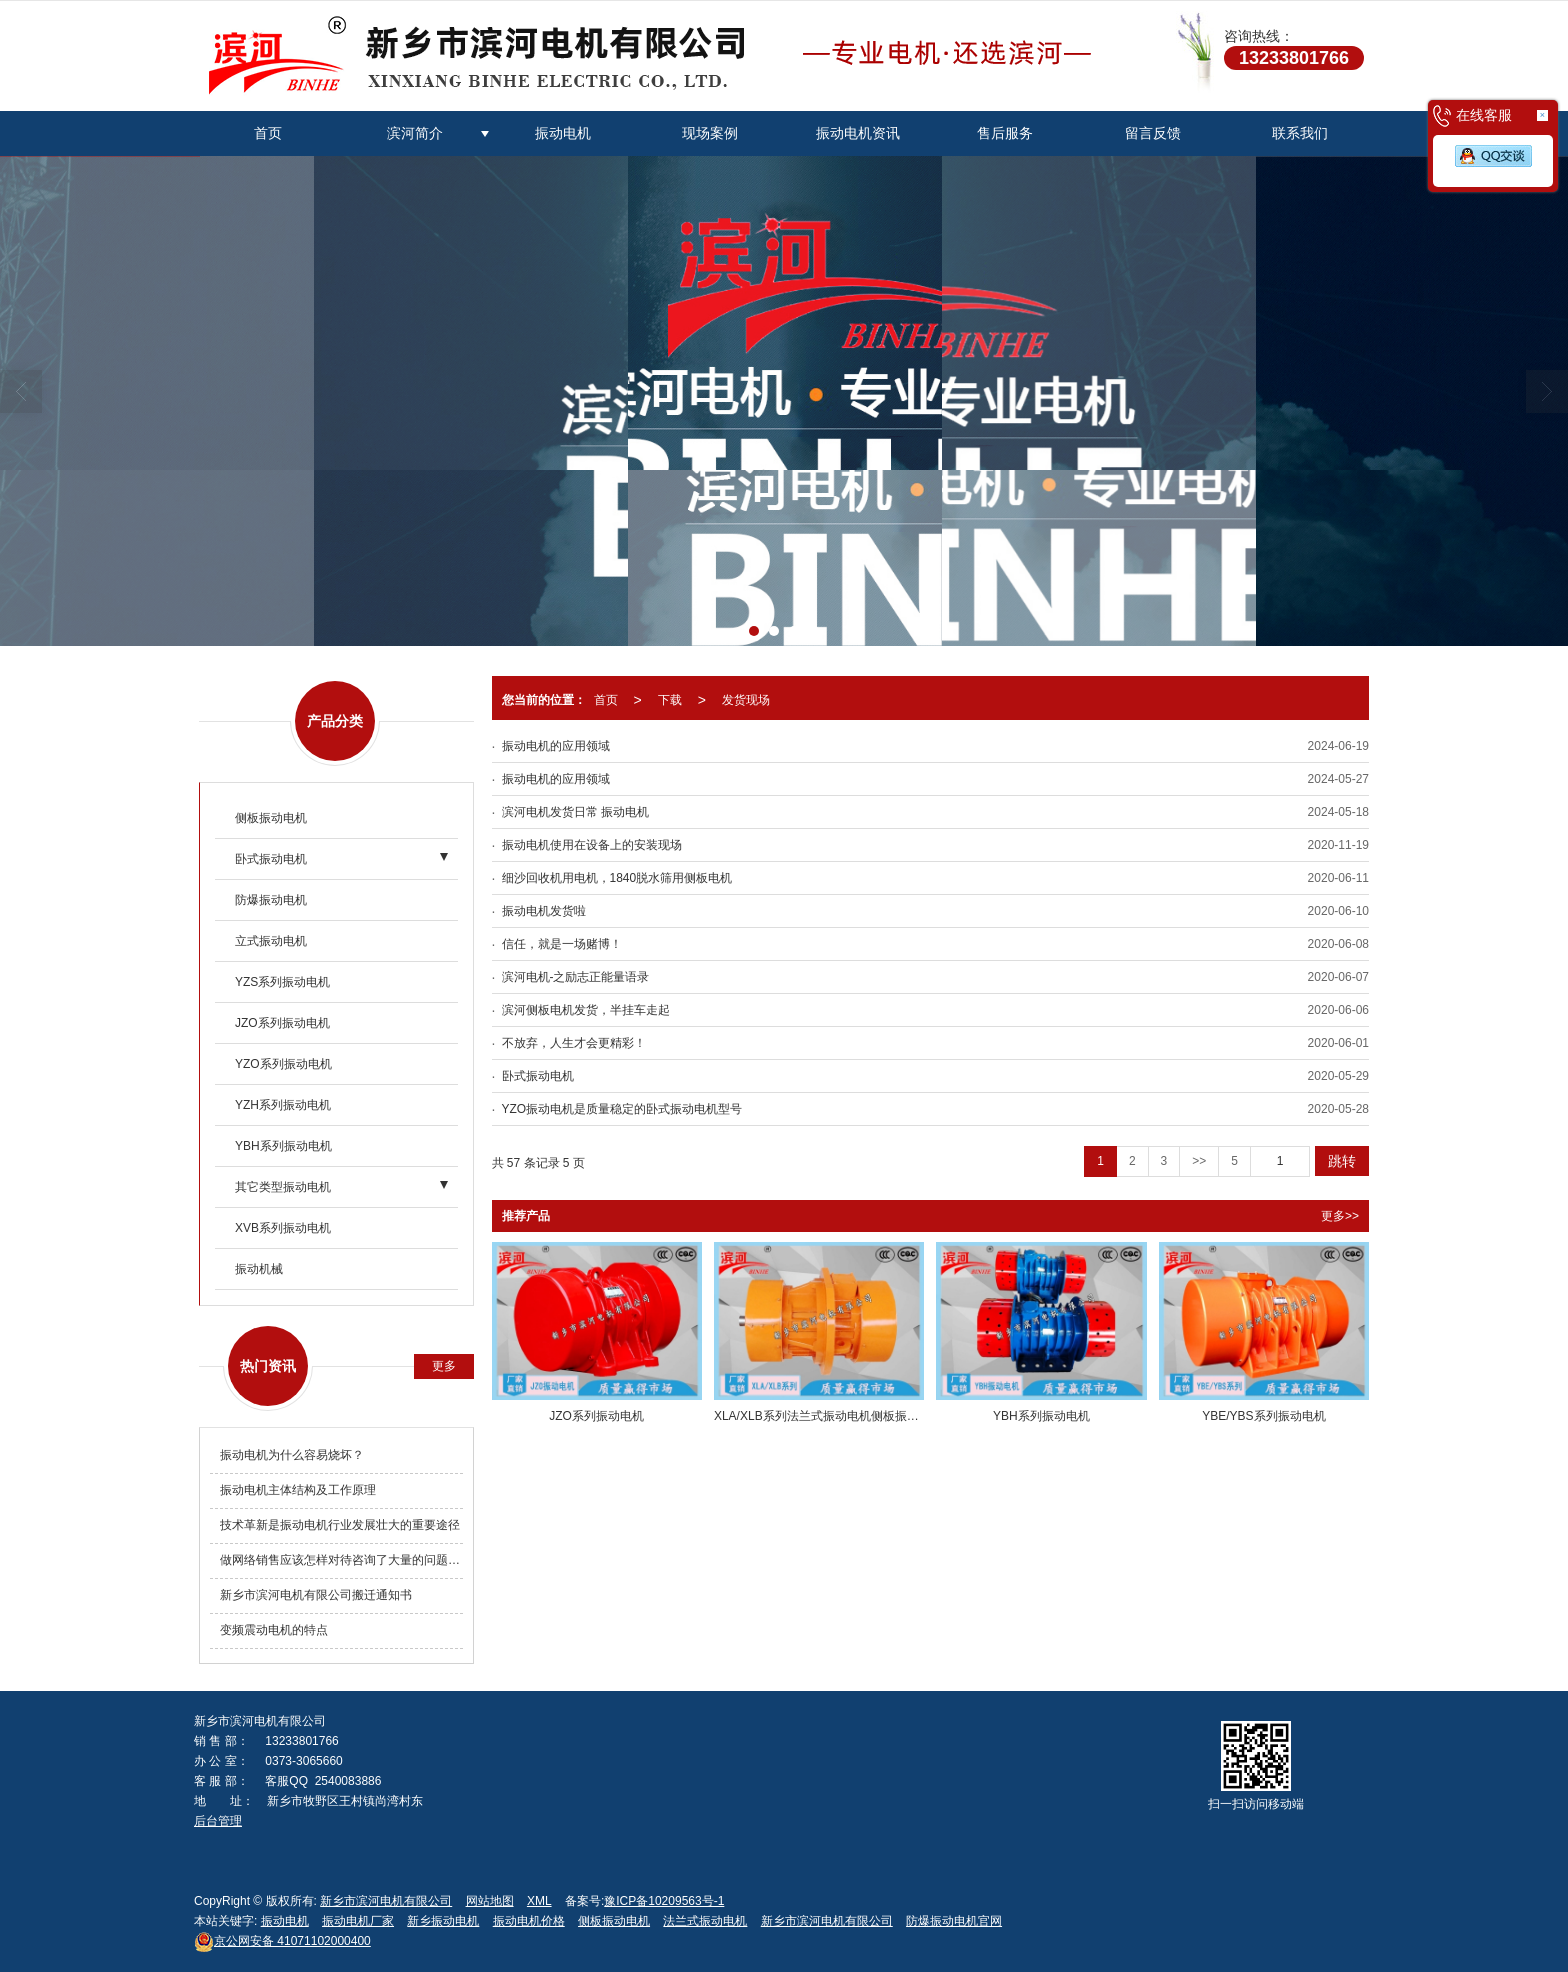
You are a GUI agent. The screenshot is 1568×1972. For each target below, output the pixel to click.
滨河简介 (415, 133)
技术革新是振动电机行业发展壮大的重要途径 (340, 1525)
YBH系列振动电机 (283, 1146)
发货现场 (746, 700)
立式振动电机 (271, 941)
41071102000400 (282, 1941)
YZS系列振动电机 (282, 982)
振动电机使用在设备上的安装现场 (592, 845)
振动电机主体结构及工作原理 (298, 1490)
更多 (444, 1366)
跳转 (1342, 1161)
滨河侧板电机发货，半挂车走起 (586, 1010)
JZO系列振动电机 (282, 1023)
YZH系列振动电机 (283, 1105)
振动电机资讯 (858, 133)
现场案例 (710, 133)
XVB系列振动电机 (283, 1228)
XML (539, 1901)
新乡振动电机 (443, 1921)
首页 (268, 133)
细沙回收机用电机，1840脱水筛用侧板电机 (617, 878)
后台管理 (218, 1821)
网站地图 (490, 1901)
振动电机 (563, 133)
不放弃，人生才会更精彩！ (574, 1043)
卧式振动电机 (271, 859)
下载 (670, 700)
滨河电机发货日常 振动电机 (575, 812)
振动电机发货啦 (544, 911)
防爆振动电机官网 (954, 1921)
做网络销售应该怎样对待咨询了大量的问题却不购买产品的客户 (341, 1560)
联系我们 (1300, 133)
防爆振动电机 (271, 900)
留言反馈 (1153, 133)
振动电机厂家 (358, 1921)
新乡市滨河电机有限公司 (386, 1901)
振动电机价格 (529, 1921)
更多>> (1340, 1216)
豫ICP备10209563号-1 (664, 1901)
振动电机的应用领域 (556, 746)
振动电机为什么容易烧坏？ (292, 1455)
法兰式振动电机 (705, 1921)
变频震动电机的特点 (274, 1630)
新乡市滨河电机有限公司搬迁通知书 (316, 1595)
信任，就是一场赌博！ (562, 944)
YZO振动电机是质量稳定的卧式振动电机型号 (622, 1109)
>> (1199, 1161)
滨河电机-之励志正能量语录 (576, 977)
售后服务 (1005, 133)
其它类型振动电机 (283, 1187)
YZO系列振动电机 (283, 1064)
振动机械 (259, 1269)
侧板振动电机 (271, 818)
